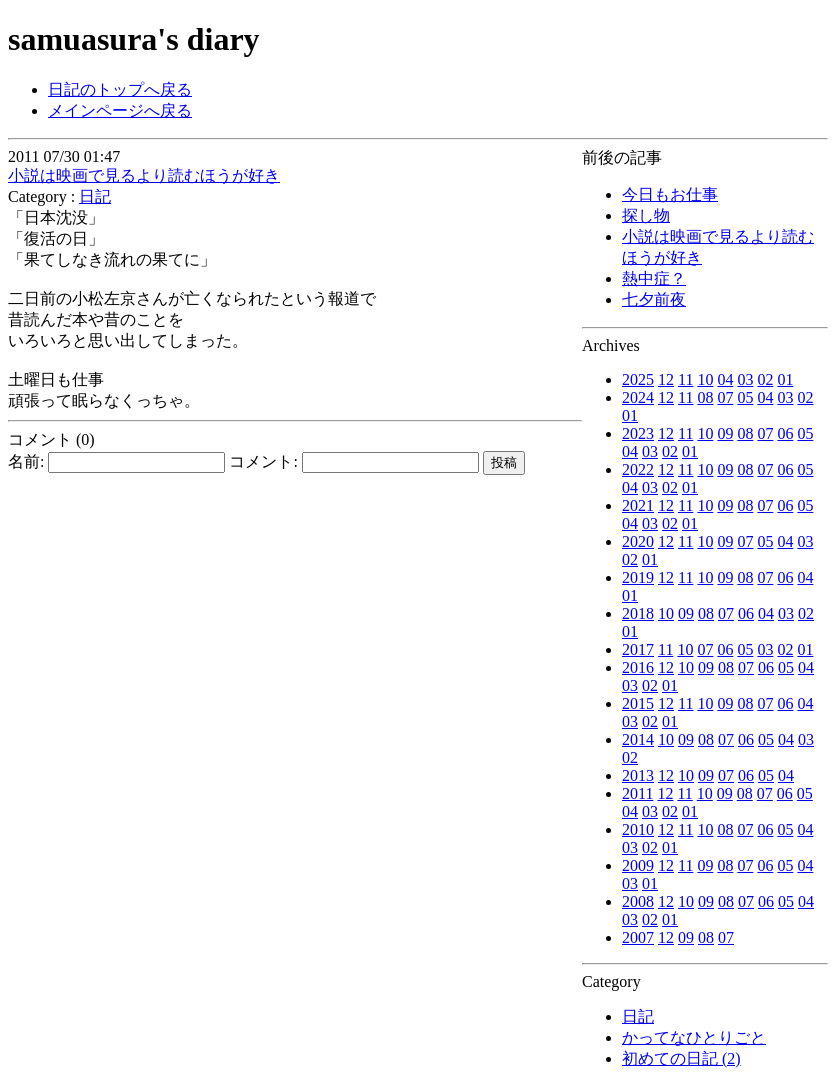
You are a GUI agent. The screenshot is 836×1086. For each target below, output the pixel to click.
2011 (637, 793)
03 (745, 379)
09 (725, 433)
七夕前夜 (654, 299)
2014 (638, 739)
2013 (638, 775)
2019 (638, 577)
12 (666, 379)
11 (685, 379)
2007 (638, 937)
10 (705, 379)
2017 (638, 649)
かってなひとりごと (694, 1037)
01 (785, 379)
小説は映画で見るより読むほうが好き (144, 175)
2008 (638, 901)
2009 (638, 865)
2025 (638, 379)
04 (725, 379)
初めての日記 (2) (681, 1058)
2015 (638, 703)
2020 (638, 541)
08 (705, 397)
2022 (638, 469)
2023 (638, 433)
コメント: (353, 461)
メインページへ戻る (120, 110)
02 (765, 379)
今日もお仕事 (670, 194)
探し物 (646, 215)
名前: (116, 461)
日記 (638, 1016)
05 (745, 397)
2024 (638, 397)
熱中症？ (654, 278)
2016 (638, 667)
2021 (638, 505)
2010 (638, 829)
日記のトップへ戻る (120, 89)
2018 (638, 613)
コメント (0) (51, 439)
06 (785, 433)
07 (725, 397)
